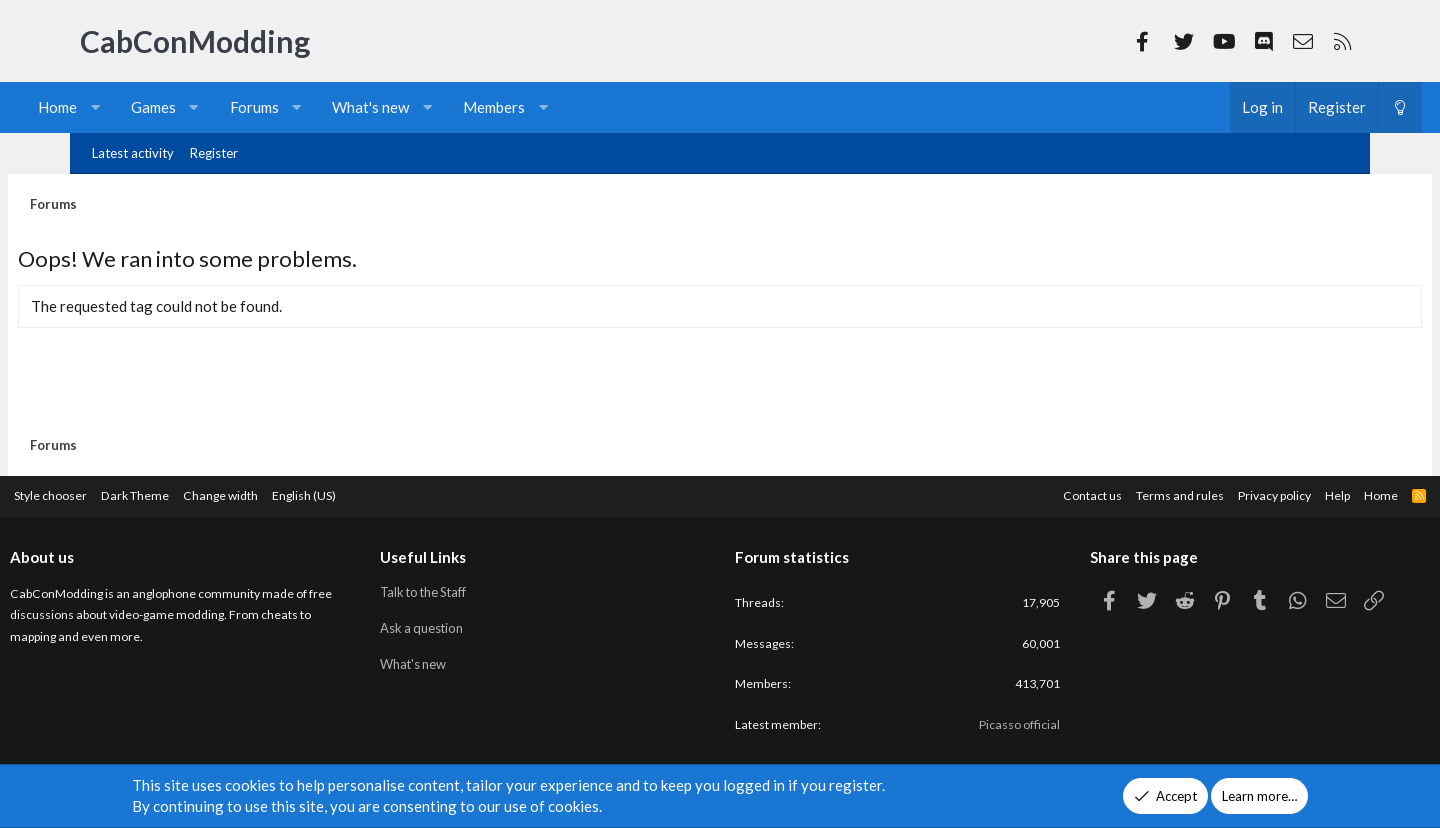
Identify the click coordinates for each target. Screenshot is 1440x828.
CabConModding (195, 41)
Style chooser (128, 492)
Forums (316, 107)
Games (215, 107)
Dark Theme (219, 492)
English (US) (398, 492)
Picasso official (980, 726)
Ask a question (461, 624)
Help (1258, 492)
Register (214, 153)
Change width (310, 492)
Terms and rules (1088, 492)
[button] (157, 107)
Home (119, 107)
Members (556, 107)
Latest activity (133, 153)
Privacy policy (1190, 492)
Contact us (996, 492)
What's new (432, 107)
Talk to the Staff (464, 588)
